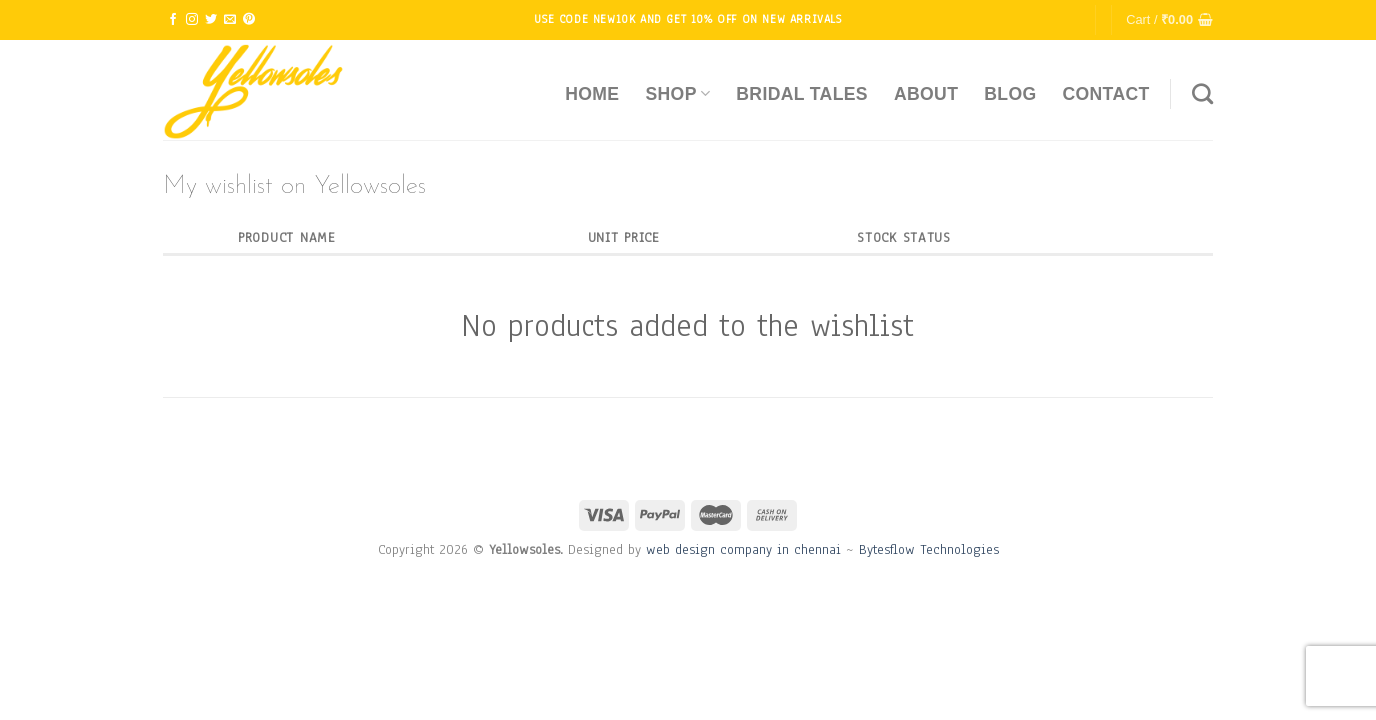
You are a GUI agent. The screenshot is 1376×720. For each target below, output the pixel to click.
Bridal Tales (802, 94)
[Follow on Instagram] (192, 20)
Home (592, 94)
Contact (1105, 94)
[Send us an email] (230, 20)
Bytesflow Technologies (929, 549)
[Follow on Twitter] (211, 20)
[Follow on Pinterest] (249, 20)
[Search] (1202, 93)
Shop (677, 94)
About (926, 94)
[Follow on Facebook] (173, 20)
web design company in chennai (743, 549)
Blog (1010, 94)
